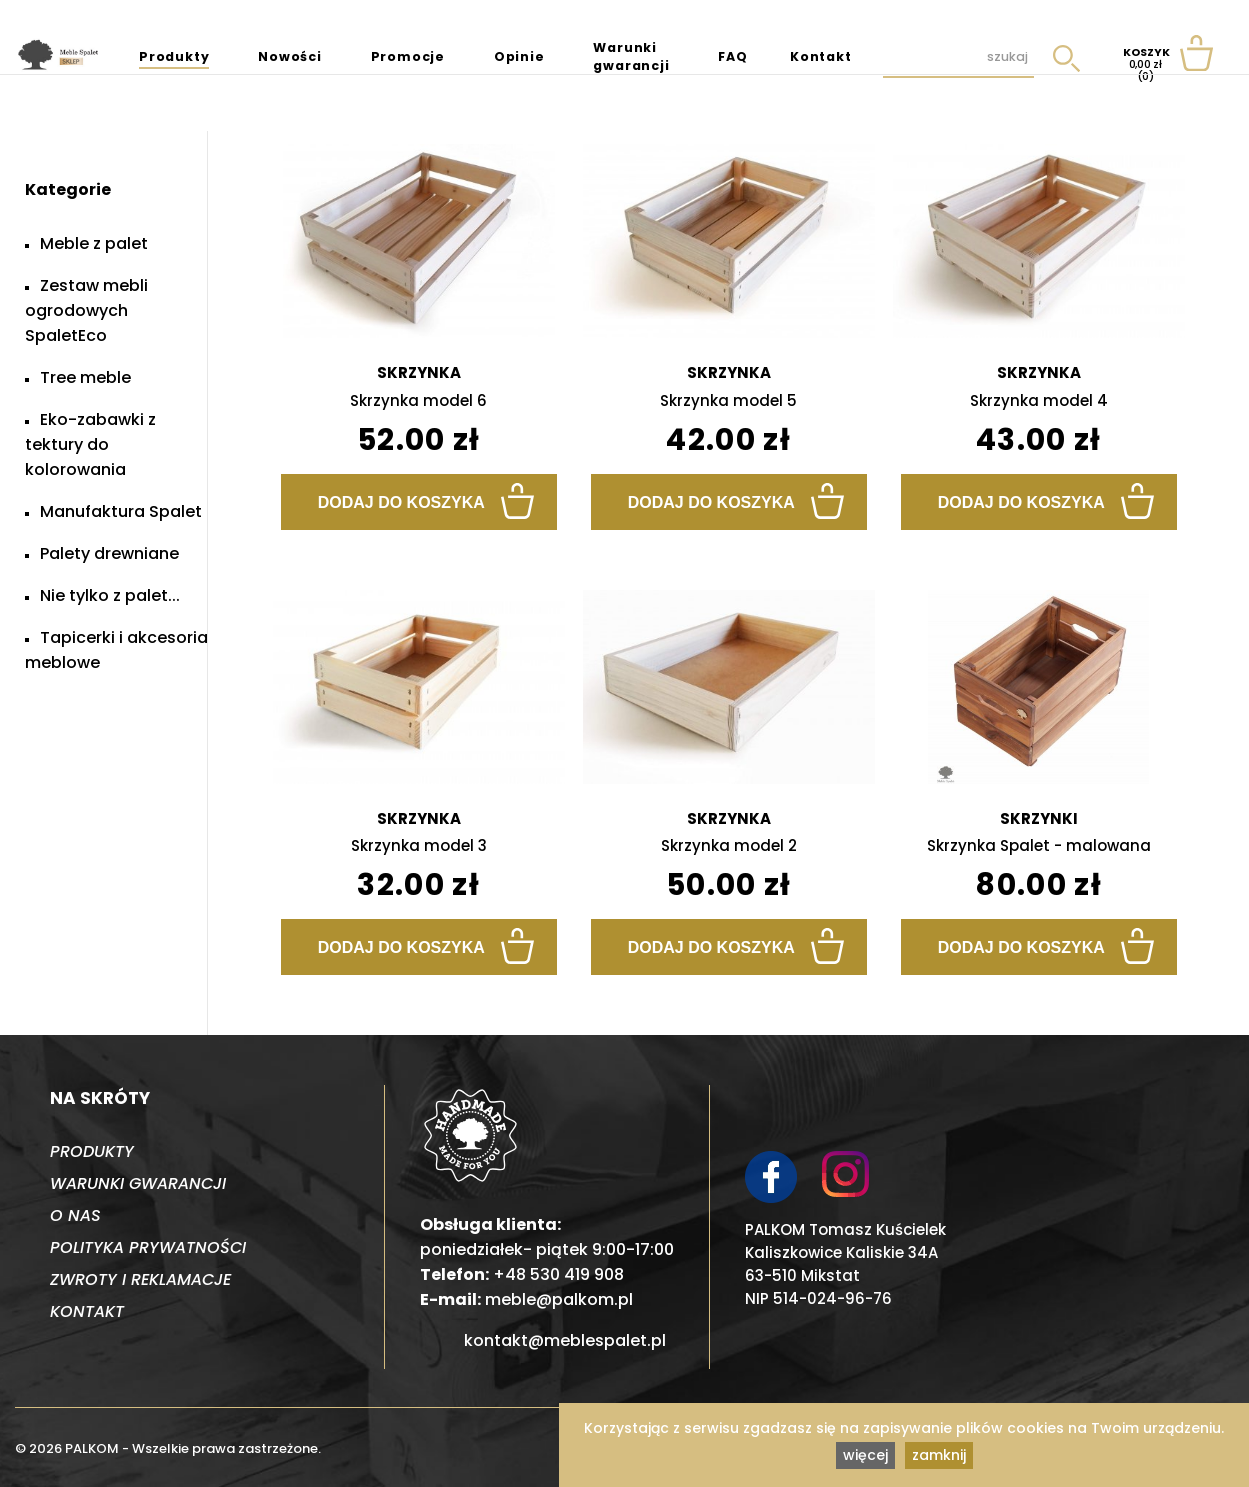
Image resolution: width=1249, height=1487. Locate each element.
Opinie (519, 56)
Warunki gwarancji (631, 56)
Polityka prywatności (148, 1247)
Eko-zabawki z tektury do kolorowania (90, 444)
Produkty (174, 56)
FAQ (732, 56)
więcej (865, 1455)
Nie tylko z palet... (110, 595)
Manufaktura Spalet (121, 511)
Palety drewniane (109, 553)
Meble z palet (94, 243)
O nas (75, 1215)
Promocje (408, 56)
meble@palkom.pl (559, 1299)
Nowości (290, 56)
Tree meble (85, 377)
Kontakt (821, 56)
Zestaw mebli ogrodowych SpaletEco (86, 310)
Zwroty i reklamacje (140, 1279)
